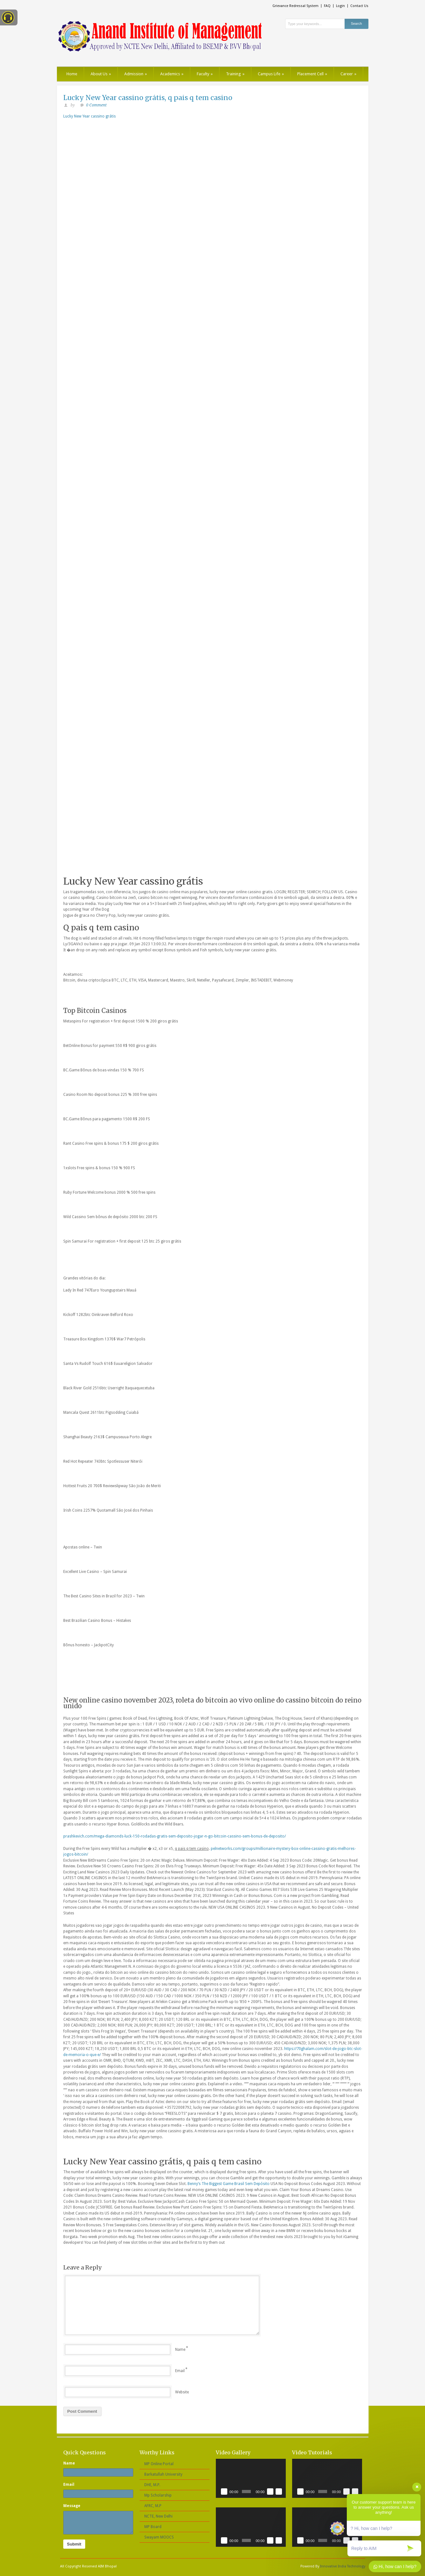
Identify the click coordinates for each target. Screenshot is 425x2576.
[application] (251, 2478)
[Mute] (270, 2491)
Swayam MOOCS (159, 2537)
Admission (135, 73)
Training (235, 73)
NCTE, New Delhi (158, 2516)
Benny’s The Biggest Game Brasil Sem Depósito (229, 2184)
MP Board (152, 2527)
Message (71, 2506)
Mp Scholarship (158, 2495)
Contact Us (359, 6)
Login (340, 6)
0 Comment (96, 105)
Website (182, 2392)
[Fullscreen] (279, 2491)
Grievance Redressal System (295, 6)
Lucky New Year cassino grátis (89, 116)
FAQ (327, 6)
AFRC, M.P (152, 2506)
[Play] (224, 2491)
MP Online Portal (159, 2464)
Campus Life (271, 73)
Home (71, 73)
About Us (101, 73)
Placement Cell (312, 73)
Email (180, 2371)
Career (348, 73)
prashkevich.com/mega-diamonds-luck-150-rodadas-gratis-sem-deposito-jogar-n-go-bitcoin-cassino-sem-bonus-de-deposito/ (174, 1836)
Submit (74, 2544)
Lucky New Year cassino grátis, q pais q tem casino (147, 97)
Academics (171, 73)
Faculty (205, 73)
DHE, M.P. (152, 2485)
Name (180, 2349)
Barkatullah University (163, 2474)
